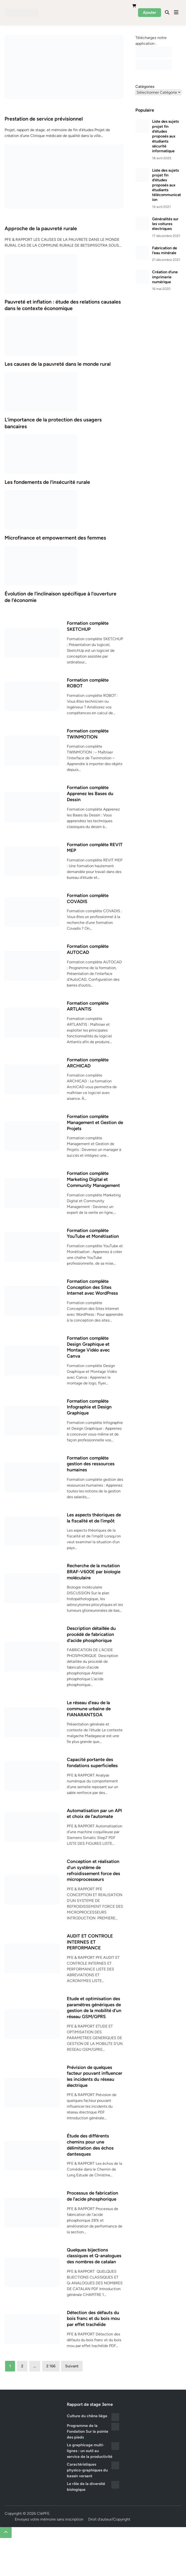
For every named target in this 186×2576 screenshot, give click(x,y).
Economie (13, 105)
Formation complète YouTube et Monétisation (93, 1233)
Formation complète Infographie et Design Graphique (89, 1407)
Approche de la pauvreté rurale (41, 228)
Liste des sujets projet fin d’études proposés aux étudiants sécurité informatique (165, 136)
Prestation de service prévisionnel (44, 119)
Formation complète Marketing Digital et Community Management (93, 1179)
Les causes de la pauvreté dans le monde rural (58, 364)
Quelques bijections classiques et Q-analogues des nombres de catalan (94, 2255)
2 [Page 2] (22, 2366)
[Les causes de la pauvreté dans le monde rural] (41, 336)
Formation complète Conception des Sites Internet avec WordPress (92, 1287)
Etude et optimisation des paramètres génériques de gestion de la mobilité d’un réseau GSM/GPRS (94, 2007)
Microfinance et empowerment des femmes (55, 538)
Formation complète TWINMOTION (87, 734)
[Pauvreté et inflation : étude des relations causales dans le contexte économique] (41, 273)
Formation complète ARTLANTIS (87, 1006)
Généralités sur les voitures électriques (165, 224)
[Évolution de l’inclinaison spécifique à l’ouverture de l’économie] (41, 565)
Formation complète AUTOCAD (87, 949)
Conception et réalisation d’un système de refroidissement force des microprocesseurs (93, 1870)
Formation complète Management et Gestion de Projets (95, 1122)
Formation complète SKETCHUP (87, 626)
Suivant (71, 2366)
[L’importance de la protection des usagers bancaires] (41, 391)
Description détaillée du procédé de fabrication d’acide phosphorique (91, 1634)
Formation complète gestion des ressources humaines (91, 1464)
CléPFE (43, 2513)
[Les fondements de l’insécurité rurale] (41, 454)
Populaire (144, 110)
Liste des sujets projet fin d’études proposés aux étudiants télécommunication (166, 185)
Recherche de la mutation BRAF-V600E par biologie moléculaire (93, 1571)
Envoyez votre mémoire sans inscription (49, 2519)
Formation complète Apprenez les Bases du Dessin (90, 793)
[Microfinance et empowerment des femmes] (41, 509)
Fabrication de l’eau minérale (164, 250)
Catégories (144, 86)
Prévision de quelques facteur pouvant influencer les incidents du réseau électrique (94, 2076)
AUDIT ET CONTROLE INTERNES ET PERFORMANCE (90, 1942)
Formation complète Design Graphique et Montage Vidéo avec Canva (88, 1347)
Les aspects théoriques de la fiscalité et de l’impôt (94, 1518)
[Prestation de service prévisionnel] (64, 66)
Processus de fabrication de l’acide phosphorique (92, 2196)
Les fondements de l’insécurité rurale (47, 482)
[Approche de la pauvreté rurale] (64, 176)
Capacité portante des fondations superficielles (92, 1762)
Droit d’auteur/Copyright (109, 2519)
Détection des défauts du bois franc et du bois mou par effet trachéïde (93, 2318)
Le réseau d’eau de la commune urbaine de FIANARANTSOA (89, 1708)
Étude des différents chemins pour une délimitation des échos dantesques (90, 2145)
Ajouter (149, 12)
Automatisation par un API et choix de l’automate (94, 1813)
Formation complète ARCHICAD (87, 1063)
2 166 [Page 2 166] (50, 2366)
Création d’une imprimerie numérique (165, 277)
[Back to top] (6, 2532)
